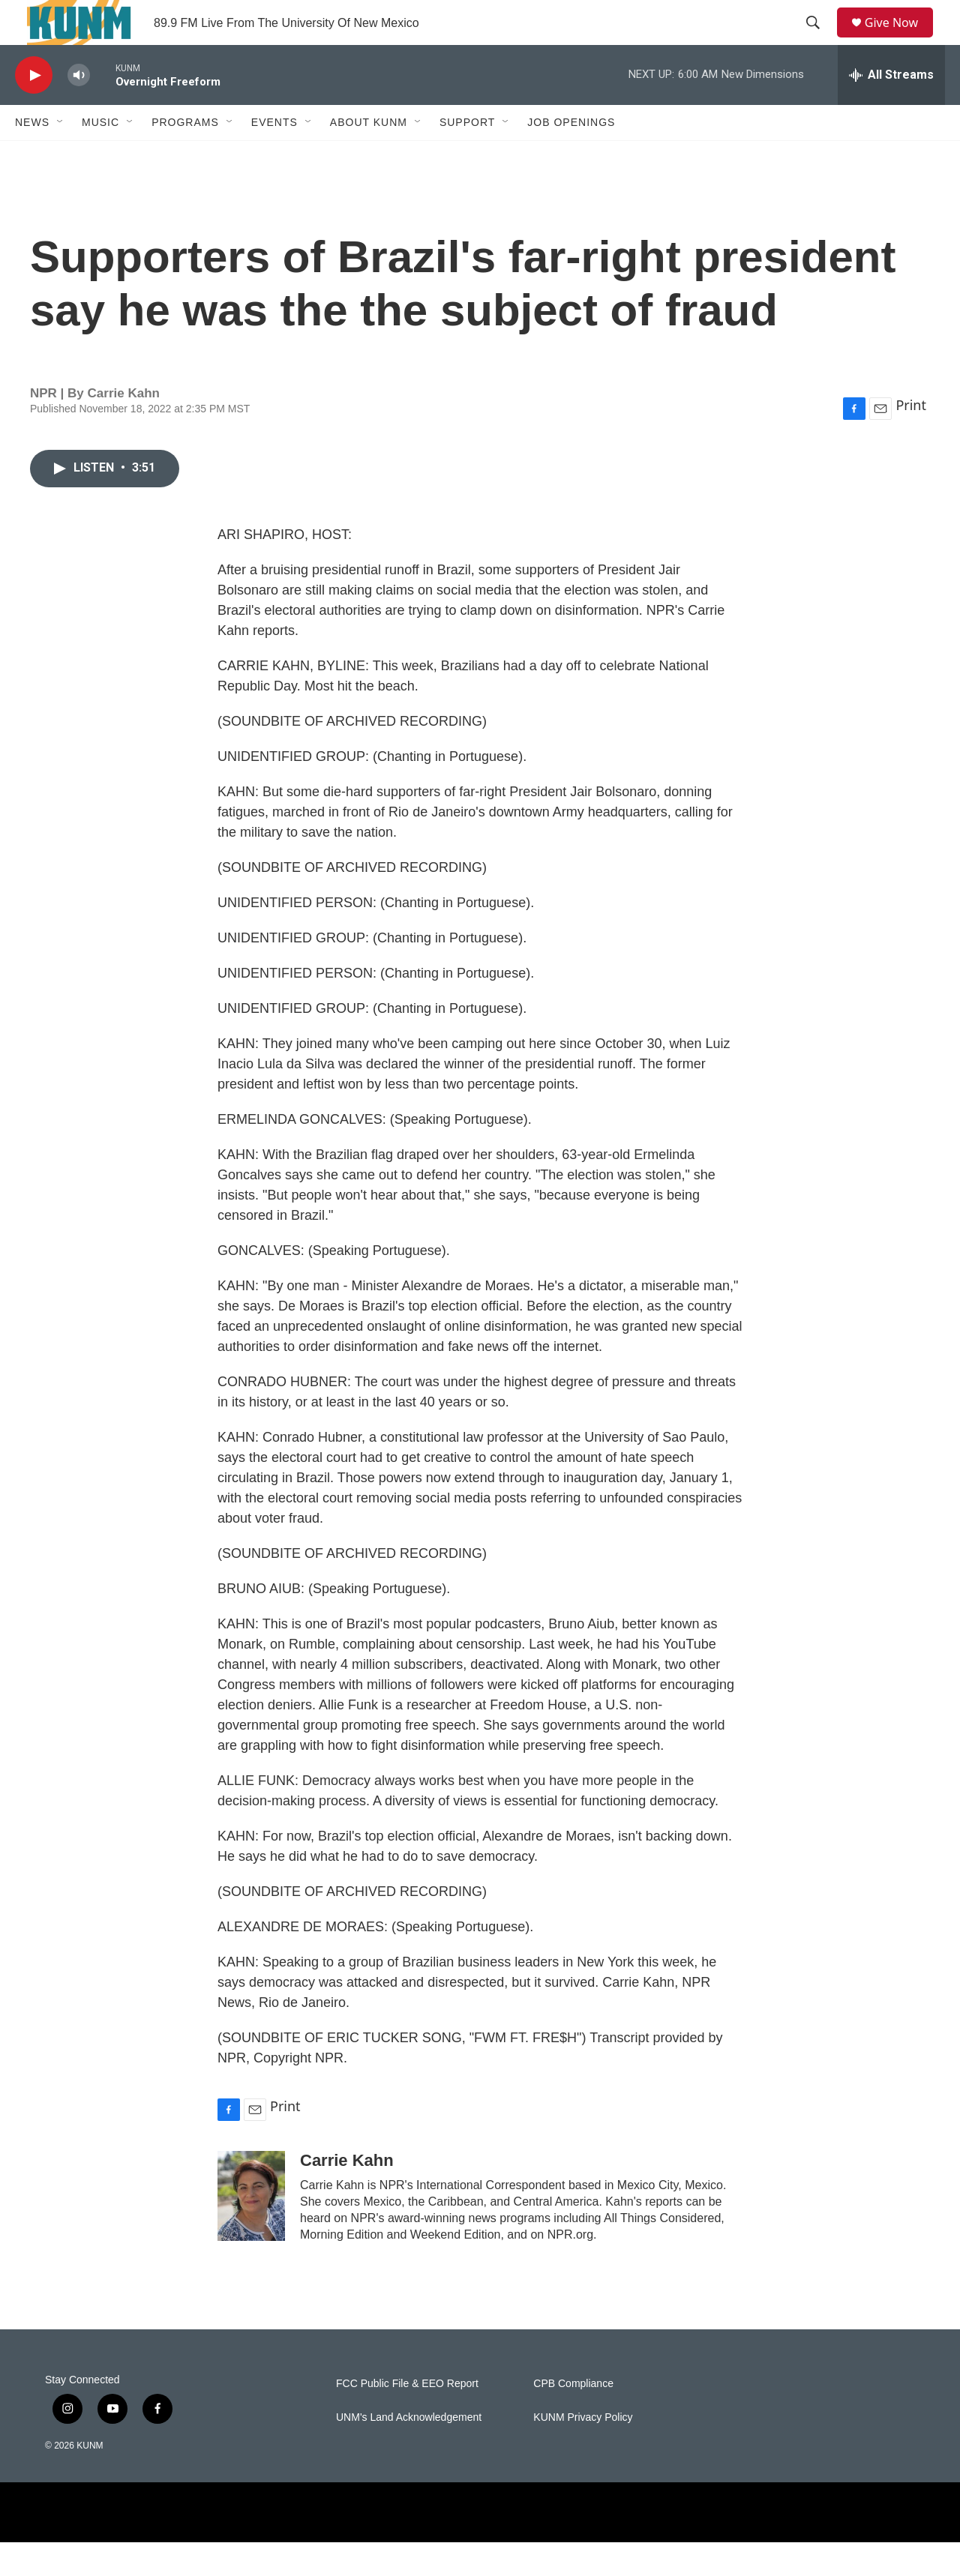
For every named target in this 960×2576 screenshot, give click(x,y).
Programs (185, 156)
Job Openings (571, 156)
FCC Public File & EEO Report (407, 2417)
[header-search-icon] (818, 39)
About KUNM (368, 156)
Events (274, 156)
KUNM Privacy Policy (582, 2451)
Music (100, 156)
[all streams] (891, 109)
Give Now (900, 39)
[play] (34, 109)
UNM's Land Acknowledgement (409, 2451)
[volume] (79, 109)
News (32, 156)
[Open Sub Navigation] (61, 156)
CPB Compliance (573, 2417)
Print (911, 439)
